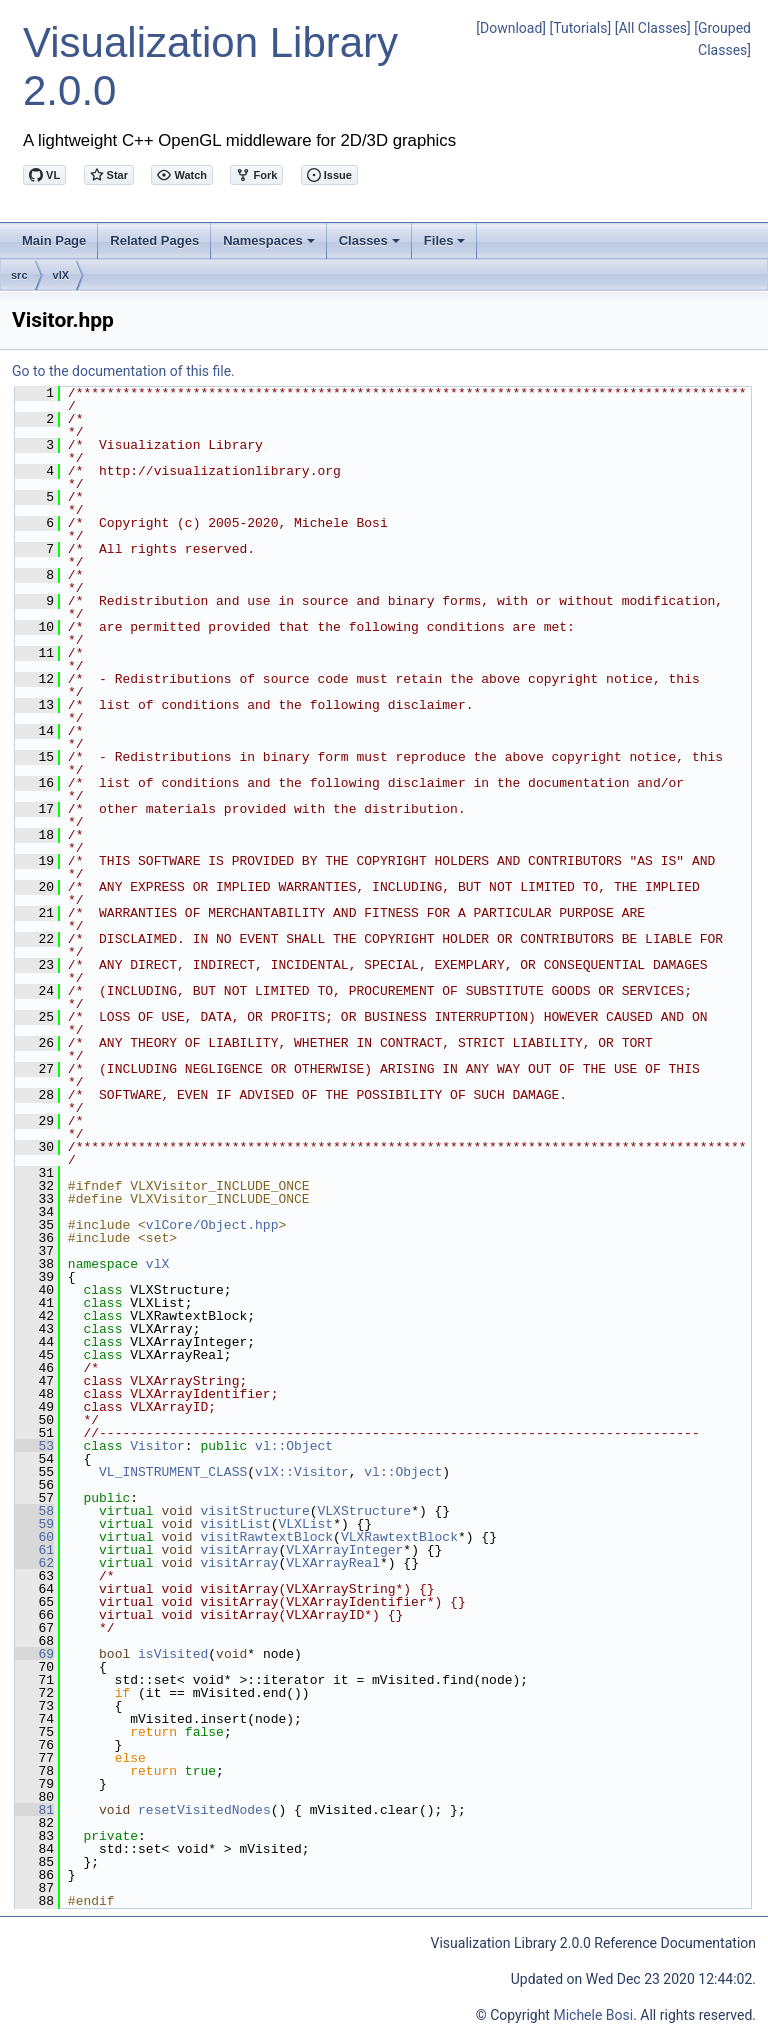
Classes (371, 246)
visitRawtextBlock (266, 1537)
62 (34, 1563)
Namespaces (270, 246)
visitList (235, 1524)
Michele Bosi (593, 2015)
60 (34, 1537)
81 (34, 1810)
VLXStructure (364, 1511)
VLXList (305, 1524)
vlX (61, 275)
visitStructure (254, 1511)
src (19, 275)
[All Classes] (653, 28)
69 (34, 1654)
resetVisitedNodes (204, 1810)
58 (34, 1511)
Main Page (54, 240)
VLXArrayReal (333, 1563)
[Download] (511, 28)
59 (34, 1524)
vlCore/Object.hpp (212, 1225)
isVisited (173, 1654)
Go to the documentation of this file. (123, 371)
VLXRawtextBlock (399, 1537)
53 (34, 1446)
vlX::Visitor (302, 1472)
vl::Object (294, 1446)
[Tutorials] (581, 28)
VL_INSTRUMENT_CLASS (173, 1472)
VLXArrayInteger (344, 1550)
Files (446, 246)
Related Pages (154, 240)
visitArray (239, 1550)
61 (34, 1550)
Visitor (157, 1446)
